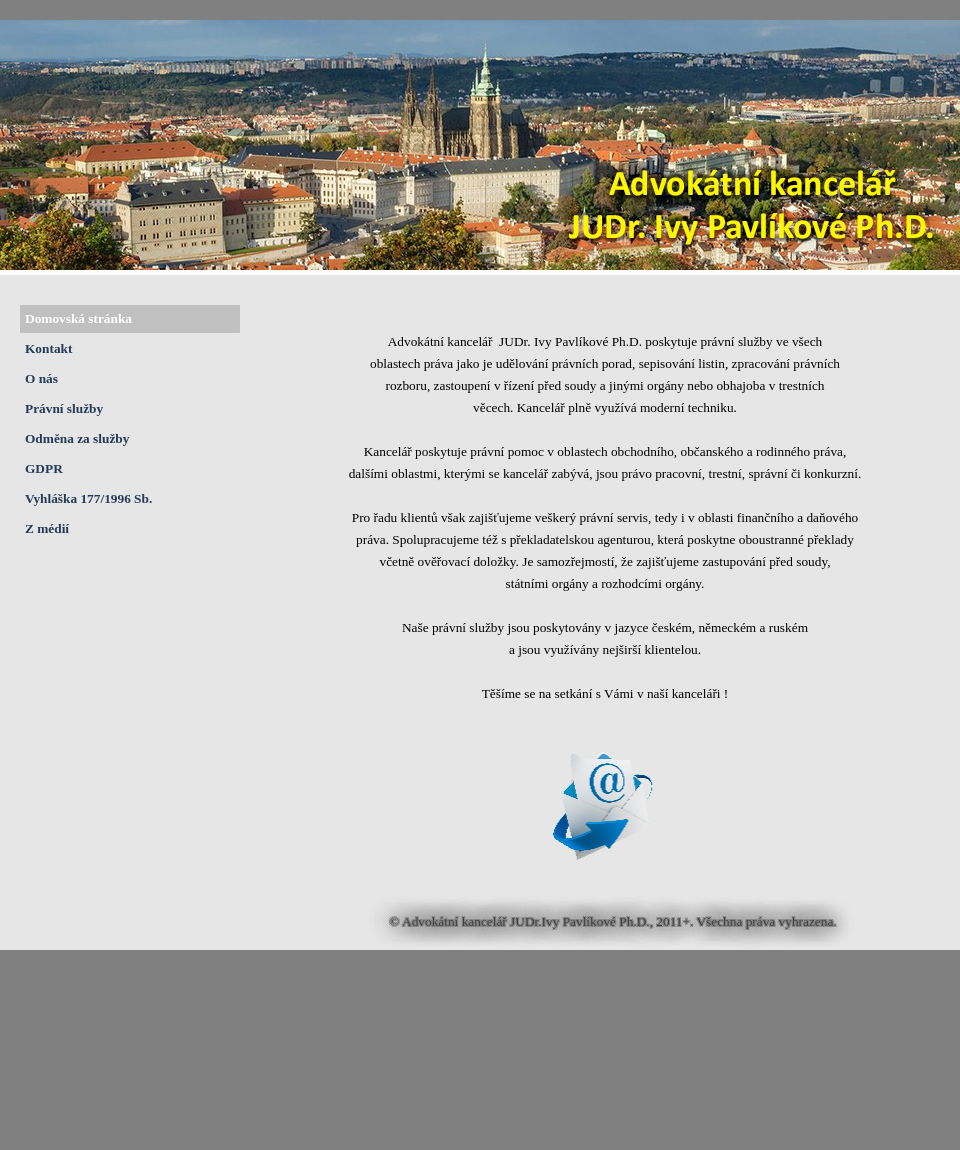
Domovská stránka (78, 318)
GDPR (44, 468)
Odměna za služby (77, 438)
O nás (41, 378)
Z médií (47, 528)
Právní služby (64, 408)
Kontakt (48, 348)
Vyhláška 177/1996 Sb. (88, 498)
